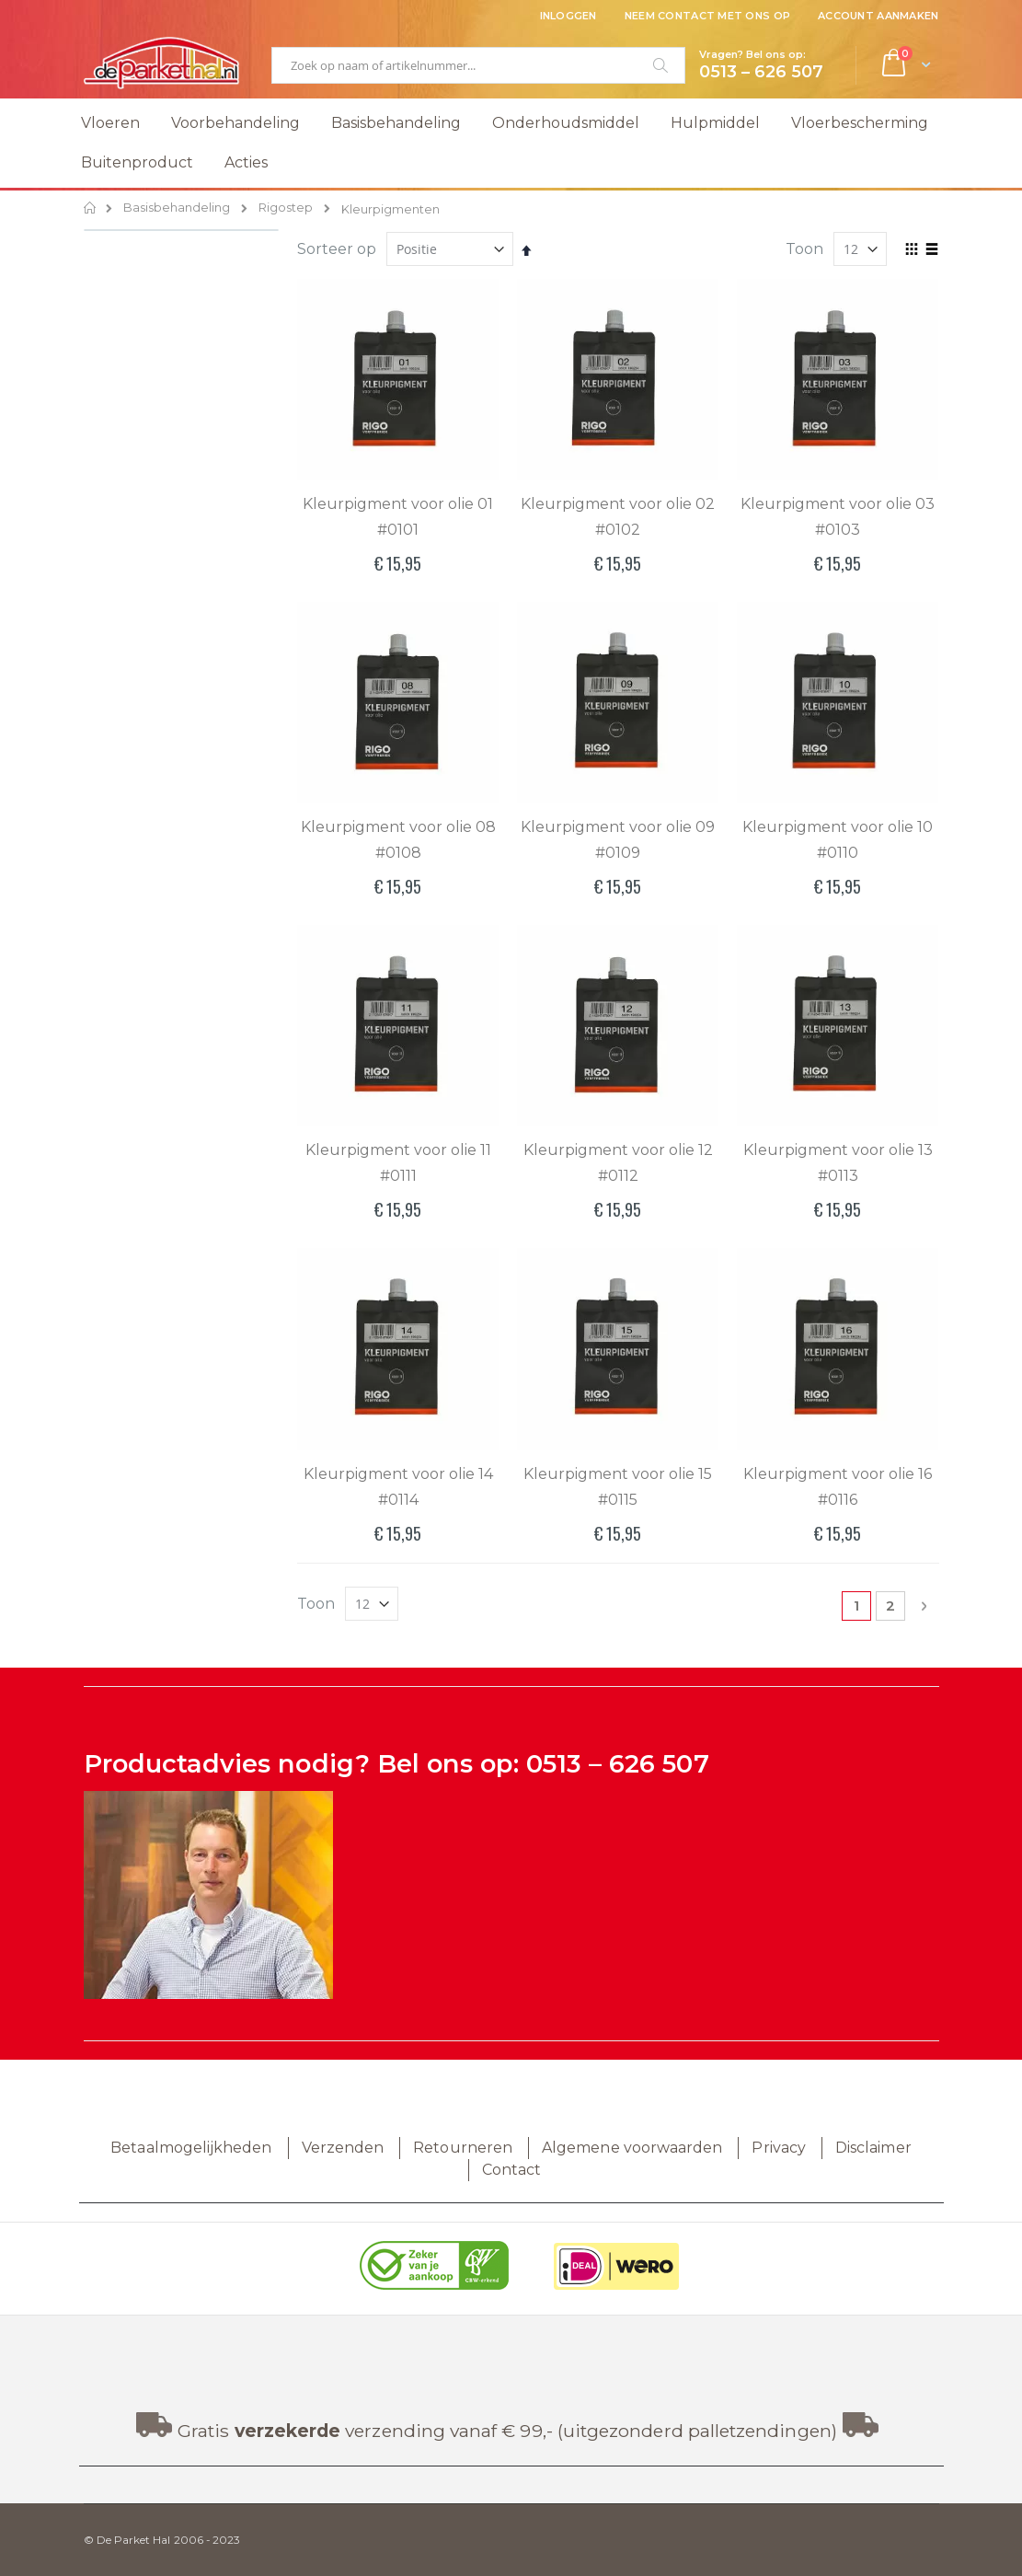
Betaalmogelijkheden (190, 2147)
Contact (511, 2169)
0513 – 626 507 (617, 1764)
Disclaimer (873, 2147)
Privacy (778, 2147)
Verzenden (343, 2147)
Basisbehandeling (176, 208)
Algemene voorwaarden (632, 2147)
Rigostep (285, 208)
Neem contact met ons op (707, 15)
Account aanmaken (878, 15)
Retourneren (462, 2147)
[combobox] (478, 65)
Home (91, 208)
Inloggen (568, 15)
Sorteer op (336, 249)
